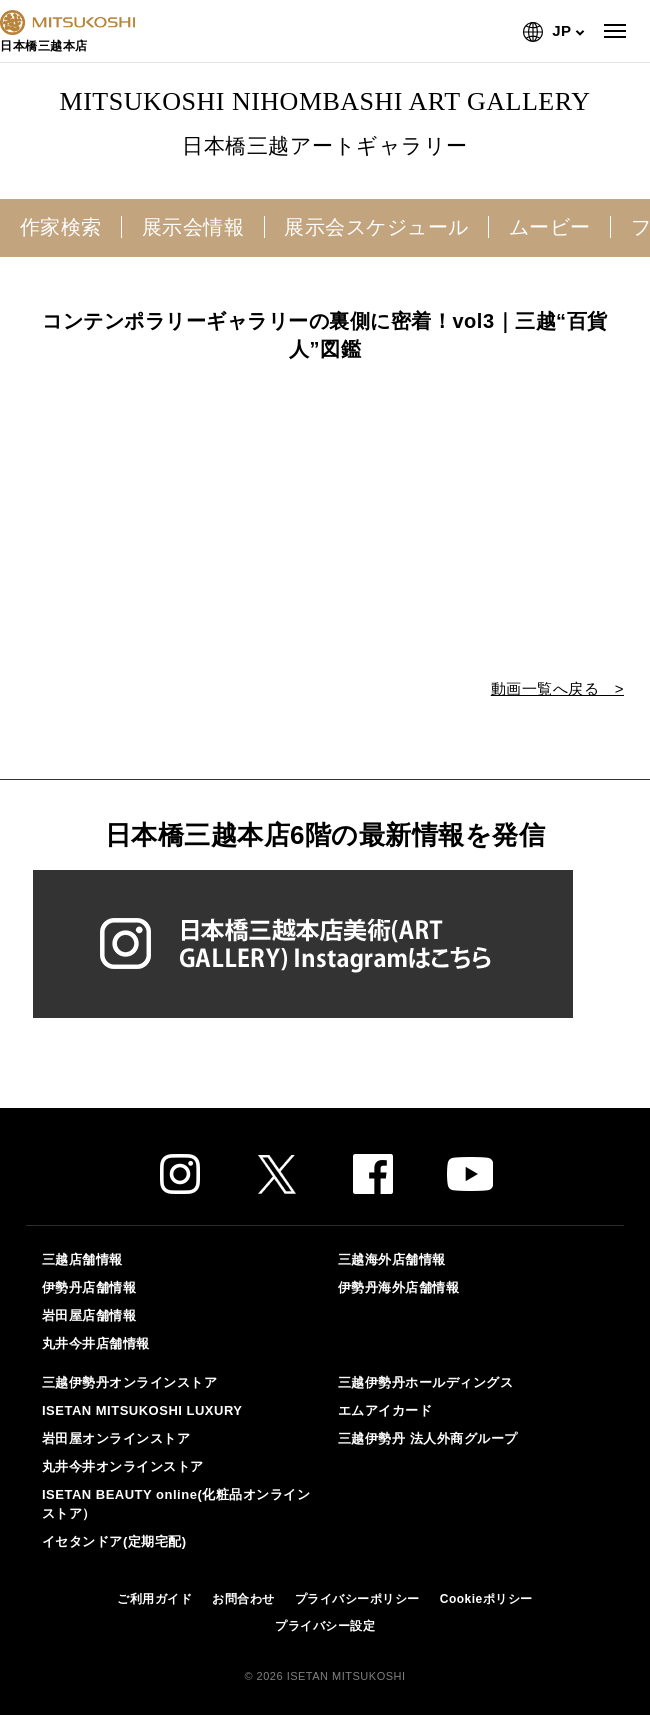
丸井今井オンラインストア (123, 1466)
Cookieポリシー (486, 1599)
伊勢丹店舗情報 (89, 1287)
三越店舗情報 (82, 1259)
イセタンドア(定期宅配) (114, 1541)
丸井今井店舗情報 (96, 1343)
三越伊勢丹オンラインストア (130, 1382)
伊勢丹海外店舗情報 (399, 1287)
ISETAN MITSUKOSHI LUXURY (142, 1410)
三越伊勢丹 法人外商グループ (428, 1438)
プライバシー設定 (325, 1626)
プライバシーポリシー (357, 1599)
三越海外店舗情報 (392, 1259)
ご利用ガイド (154, 1599)
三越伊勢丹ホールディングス (426, 1382)
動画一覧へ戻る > (557, 688)
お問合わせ (243, 1599)
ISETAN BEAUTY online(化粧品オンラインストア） (176, 1503)
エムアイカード (385, 1410)
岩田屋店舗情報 (89, 1315)
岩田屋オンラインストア (116, 1438)
